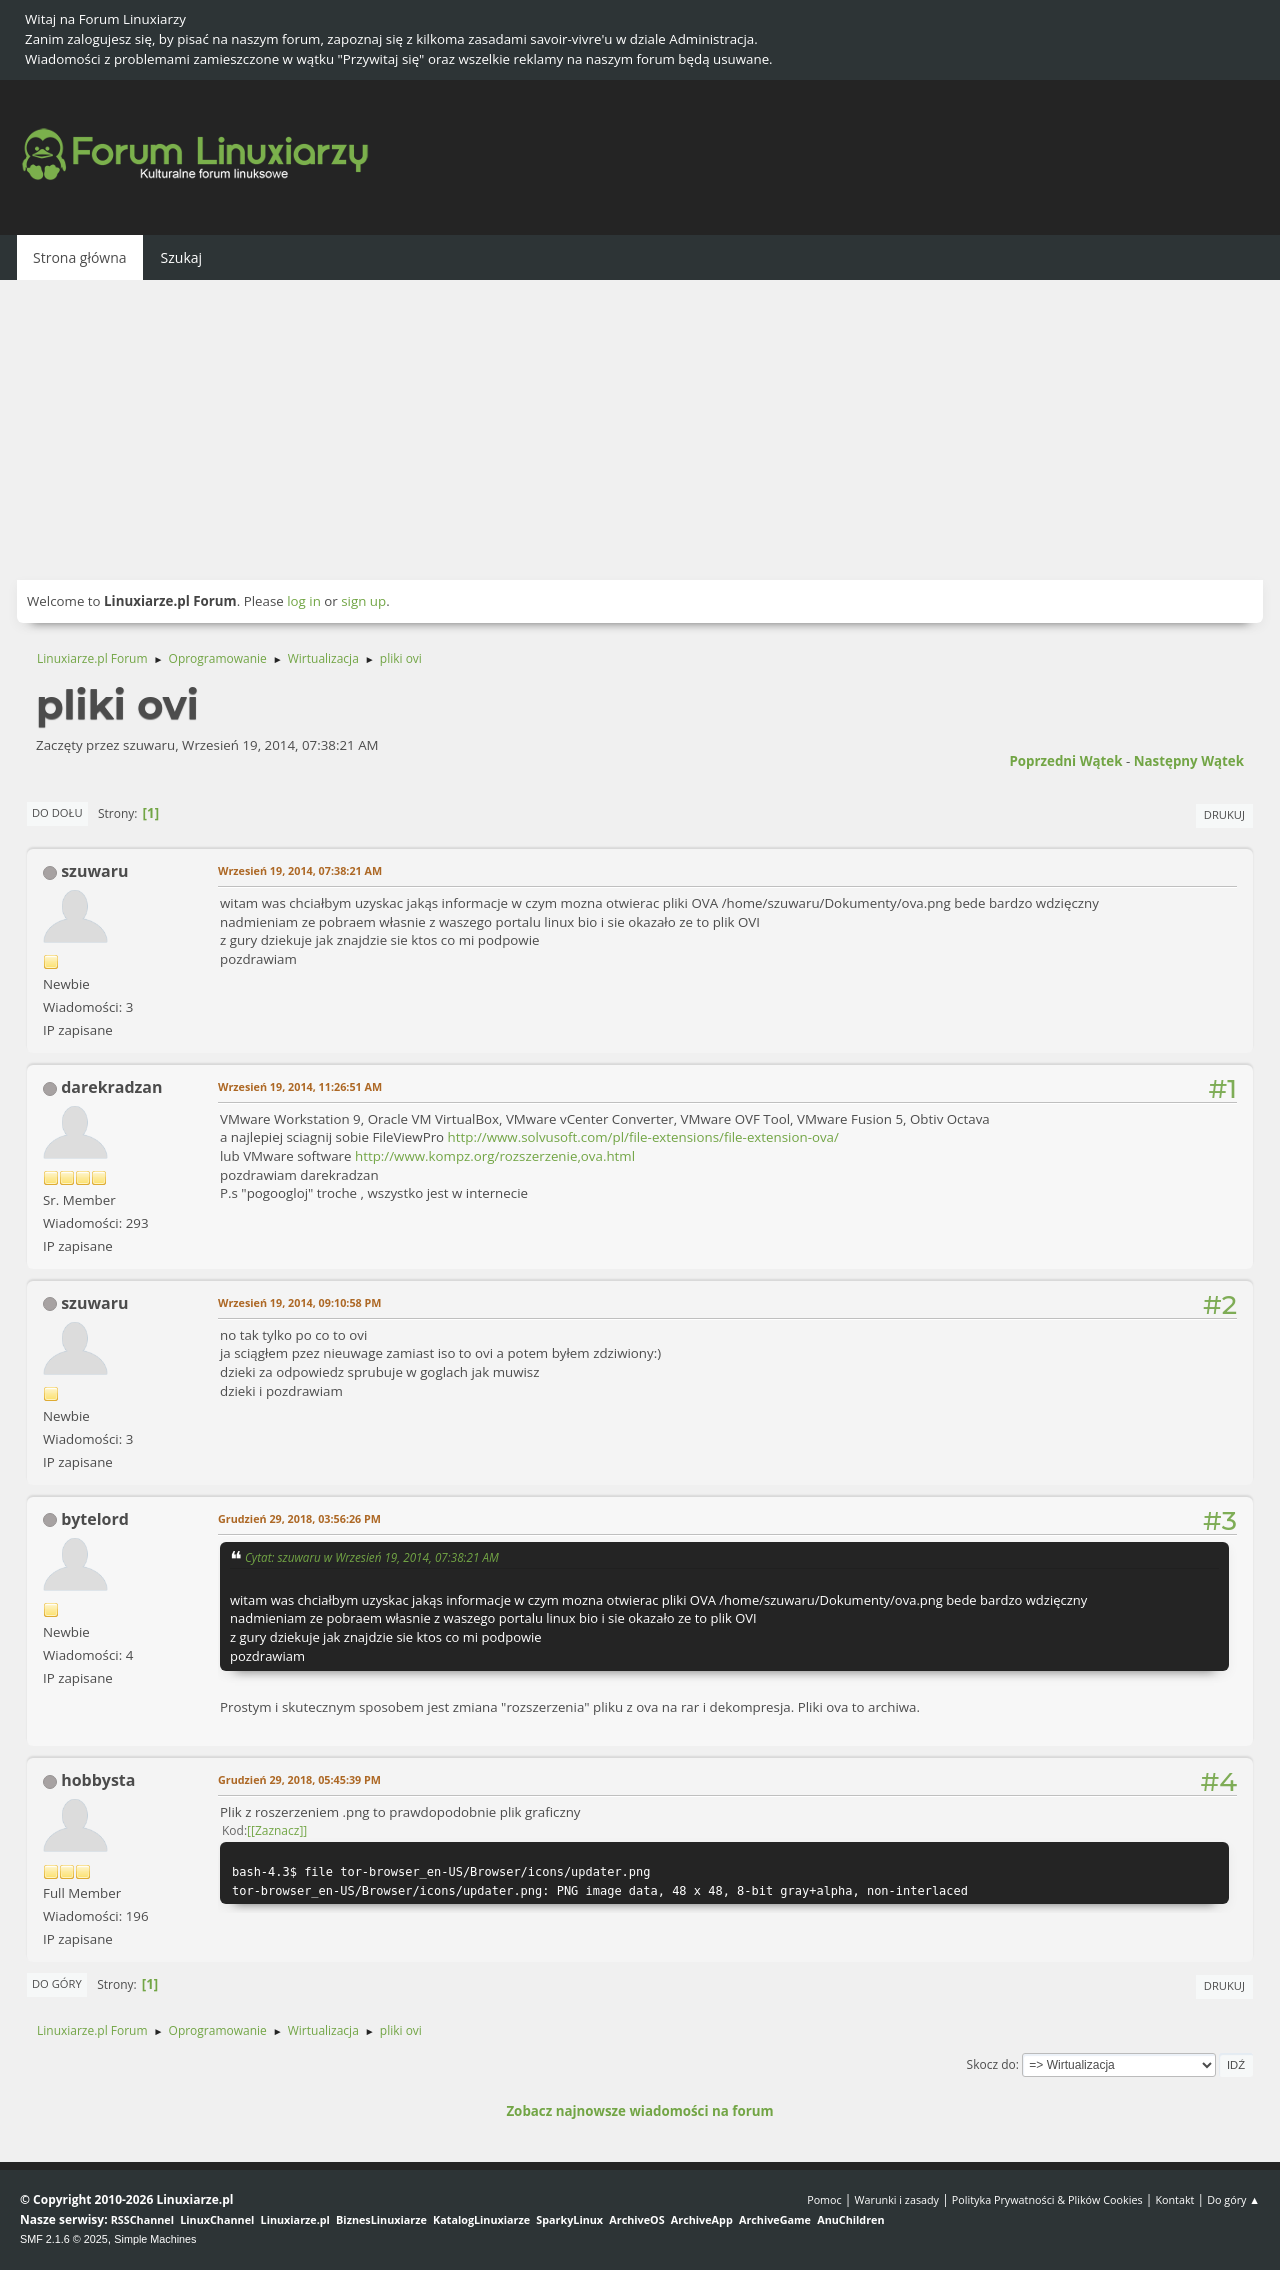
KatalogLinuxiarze (481, 2219)
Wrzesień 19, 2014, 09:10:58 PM (299, 1302)
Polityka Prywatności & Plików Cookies (1047, 2199)
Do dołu (57, 812)
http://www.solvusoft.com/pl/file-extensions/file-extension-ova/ (643, 1137)
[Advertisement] (640, 430)
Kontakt (1174, 2199)
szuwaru (94, 871)
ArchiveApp (702, 2219)
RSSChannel (142, 2219)
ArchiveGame (775, 2219)
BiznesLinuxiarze (381, 2219)
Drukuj (1224, 814)
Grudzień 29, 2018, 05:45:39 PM (299, 1779)
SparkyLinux (569, 2219)
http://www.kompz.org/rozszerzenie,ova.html (495, 1156)
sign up (363, 601)
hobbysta (98, 1780)
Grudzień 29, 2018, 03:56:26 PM (299, 1518)
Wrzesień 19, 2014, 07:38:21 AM (300, 870)
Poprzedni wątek (1065, 761)
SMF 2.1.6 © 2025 (64, 2239)
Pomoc (824, 2199)
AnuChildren (850, 2219)
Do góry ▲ (1233, 2199)
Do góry (57, 1983)
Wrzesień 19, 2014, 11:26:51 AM (300, 1086)
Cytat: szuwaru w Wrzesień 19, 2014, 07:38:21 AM (372, 1557)
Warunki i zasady (897, 2199)
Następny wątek (1189, 761)
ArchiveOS (636, 2219)
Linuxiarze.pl (295, 2219)
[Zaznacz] (277, 1830)
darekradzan (111, 1087)
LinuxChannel (217, 2219)
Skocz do (991, 2064)
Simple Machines (155, 2239)
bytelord (95, 1519)
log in (304, 601)
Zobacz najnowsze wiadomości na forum (639, 2111)
